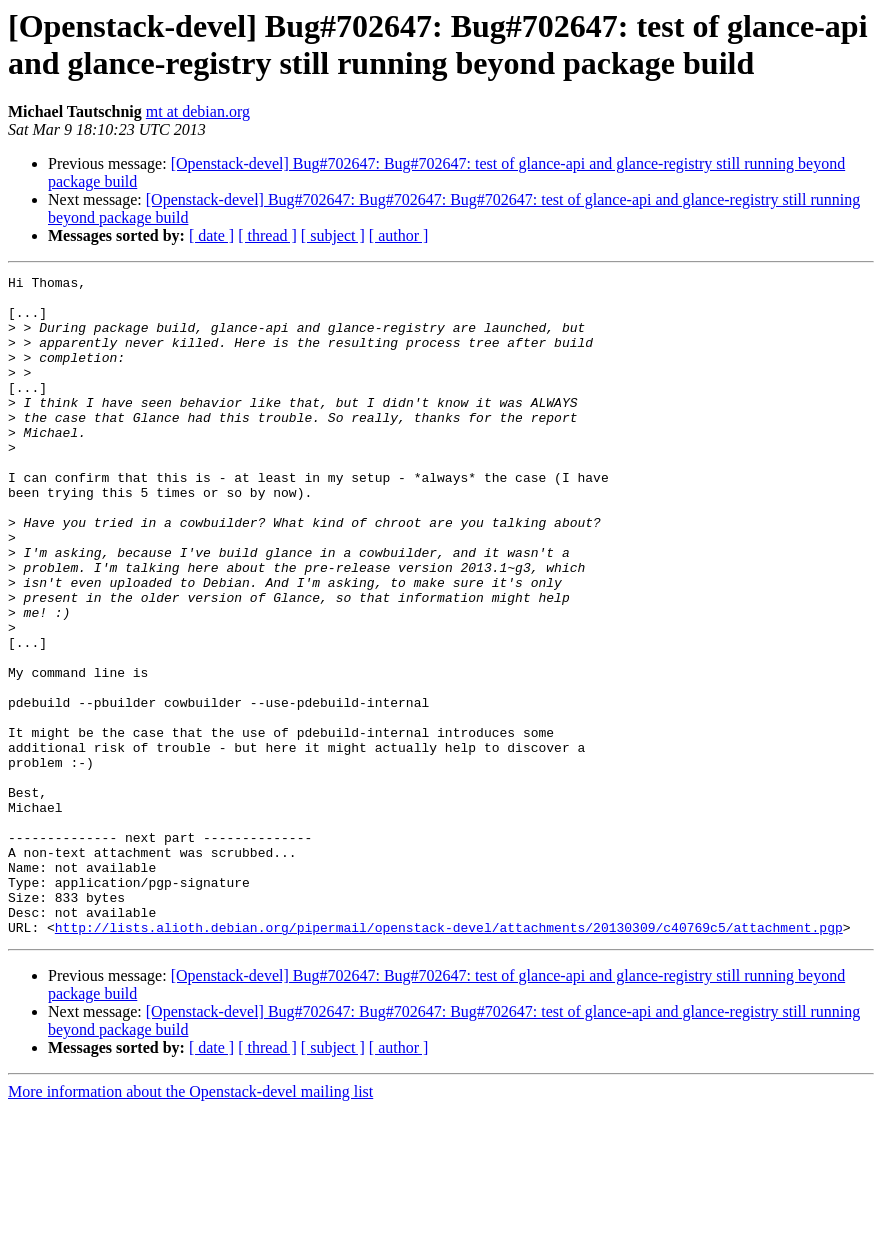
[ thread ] (267, 235)
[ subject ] (333, 235)
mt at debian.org (198, 111)
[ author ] (399, 235)
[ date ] (211, 235)
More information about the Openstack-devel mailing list (190, 1223)
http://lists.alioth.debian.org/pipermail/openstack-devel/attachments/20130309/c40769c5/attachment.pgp (449, 1059)
